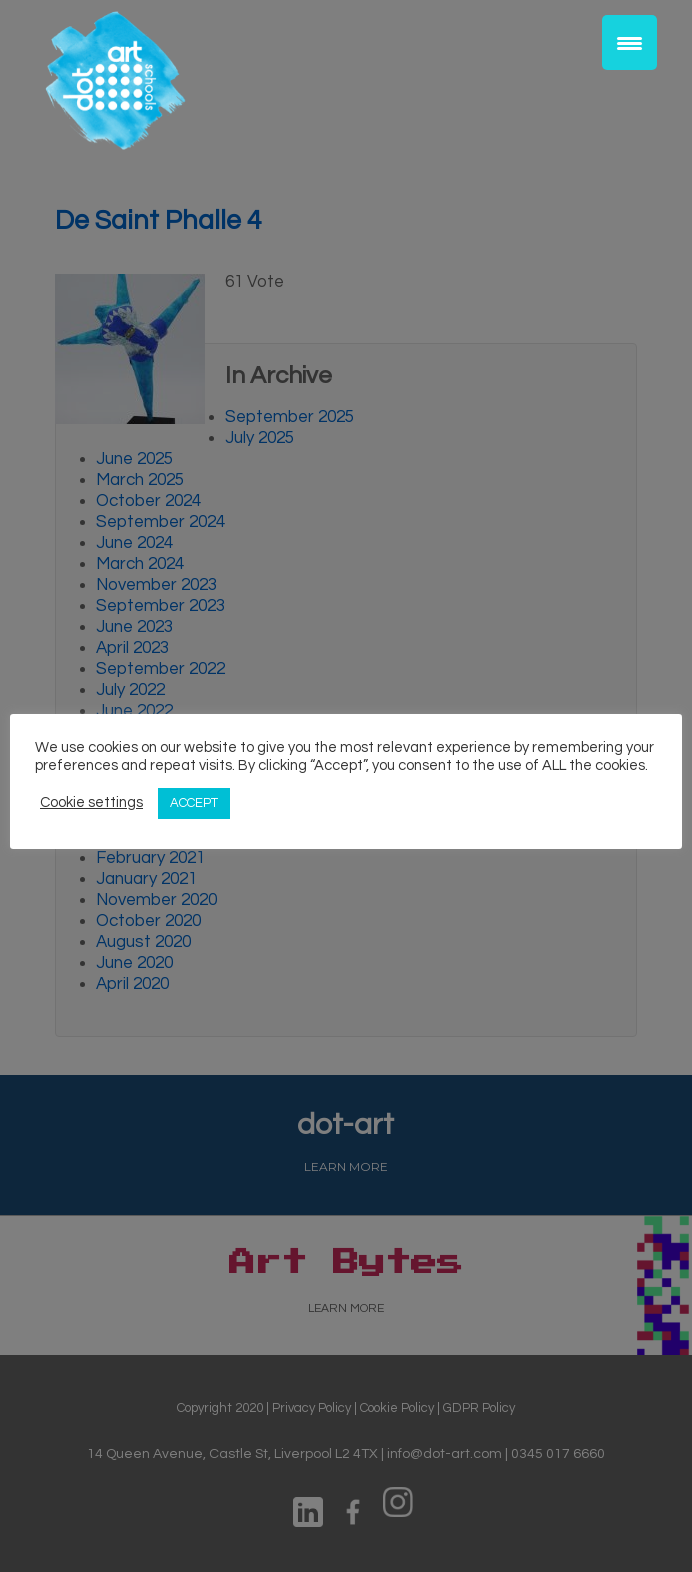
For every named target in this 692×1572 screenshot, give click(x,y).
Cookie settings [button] (91, 802)
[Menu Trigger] (629, 42)
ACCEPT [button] (194, 803)
